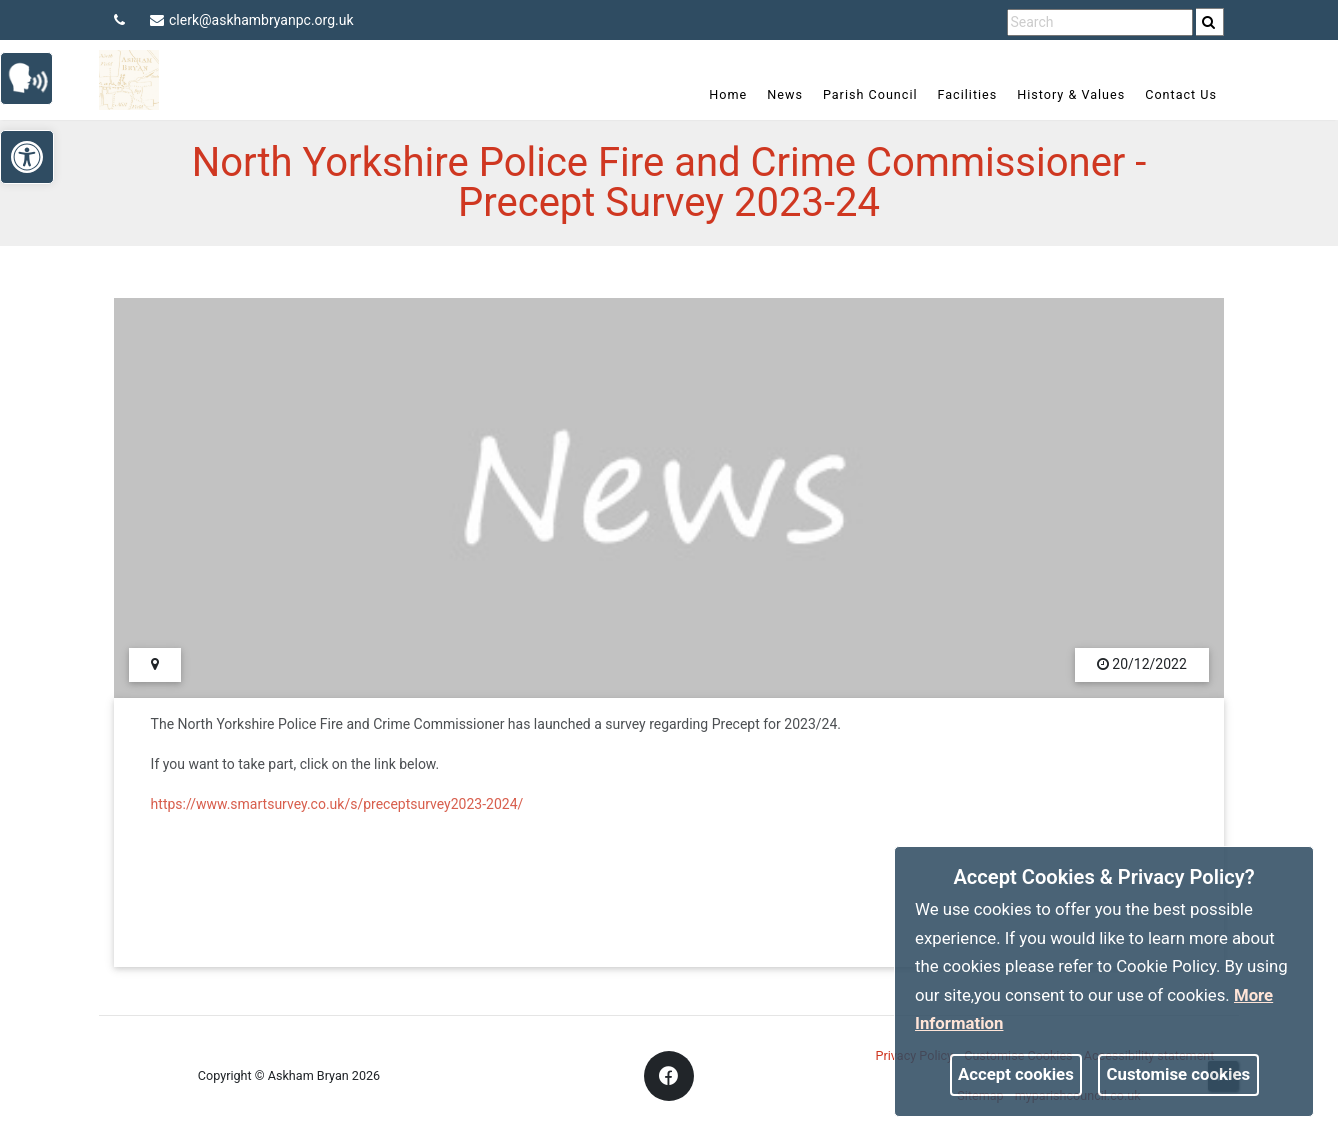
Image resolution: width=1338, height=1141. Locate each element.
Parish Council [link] (870, 94)
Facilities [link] (968, 94)
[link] (1208, 22)
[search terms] (1100, 22)
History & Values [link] (1071, 94)
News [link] (785, 94)
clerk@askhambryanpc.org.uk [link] (252, 20)
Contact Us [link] (1181, 94)
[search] (1210, 22)
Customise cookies (1179, 1074)
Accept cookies (1016, 1074)
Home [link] (728, 94)
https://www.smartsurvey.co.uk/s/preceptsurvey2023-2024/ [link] (337, 804)
